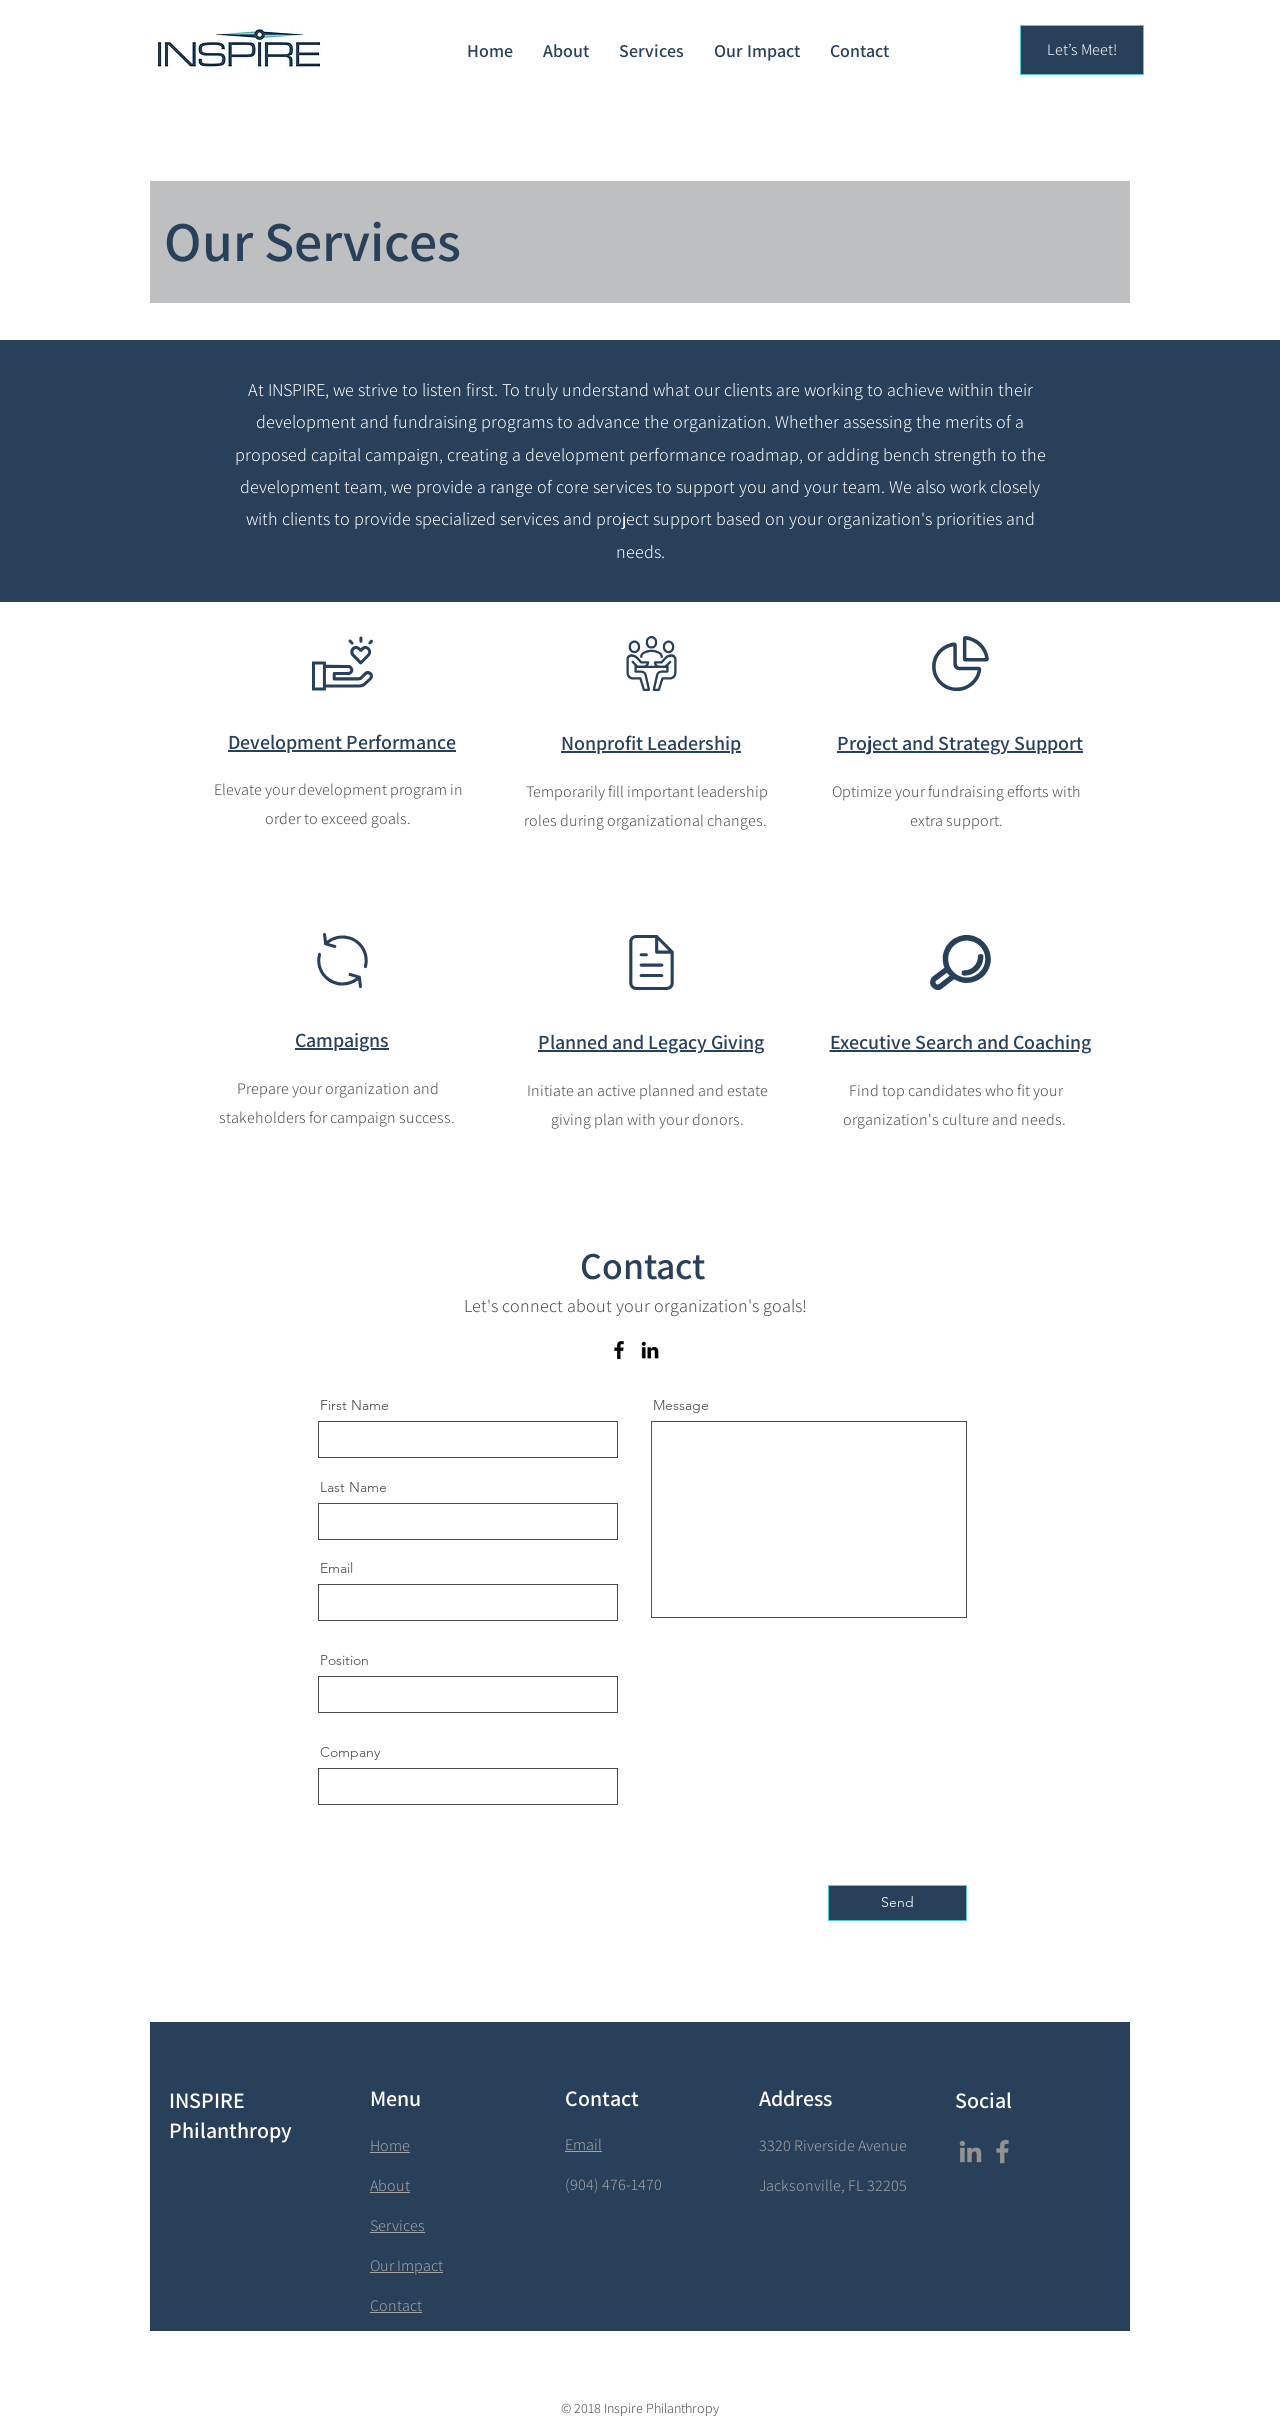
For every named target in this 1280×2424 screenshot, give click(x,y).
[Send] (897, 1903)
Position (344, 1660)
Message (681, 1405)
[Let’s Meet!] (1082, 50)
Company (350, 1752)
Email (336, 1568)
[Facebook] (619, 1350)
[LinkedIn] (650, 1350)
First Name (354, 1405)
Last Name (353, 1487)
